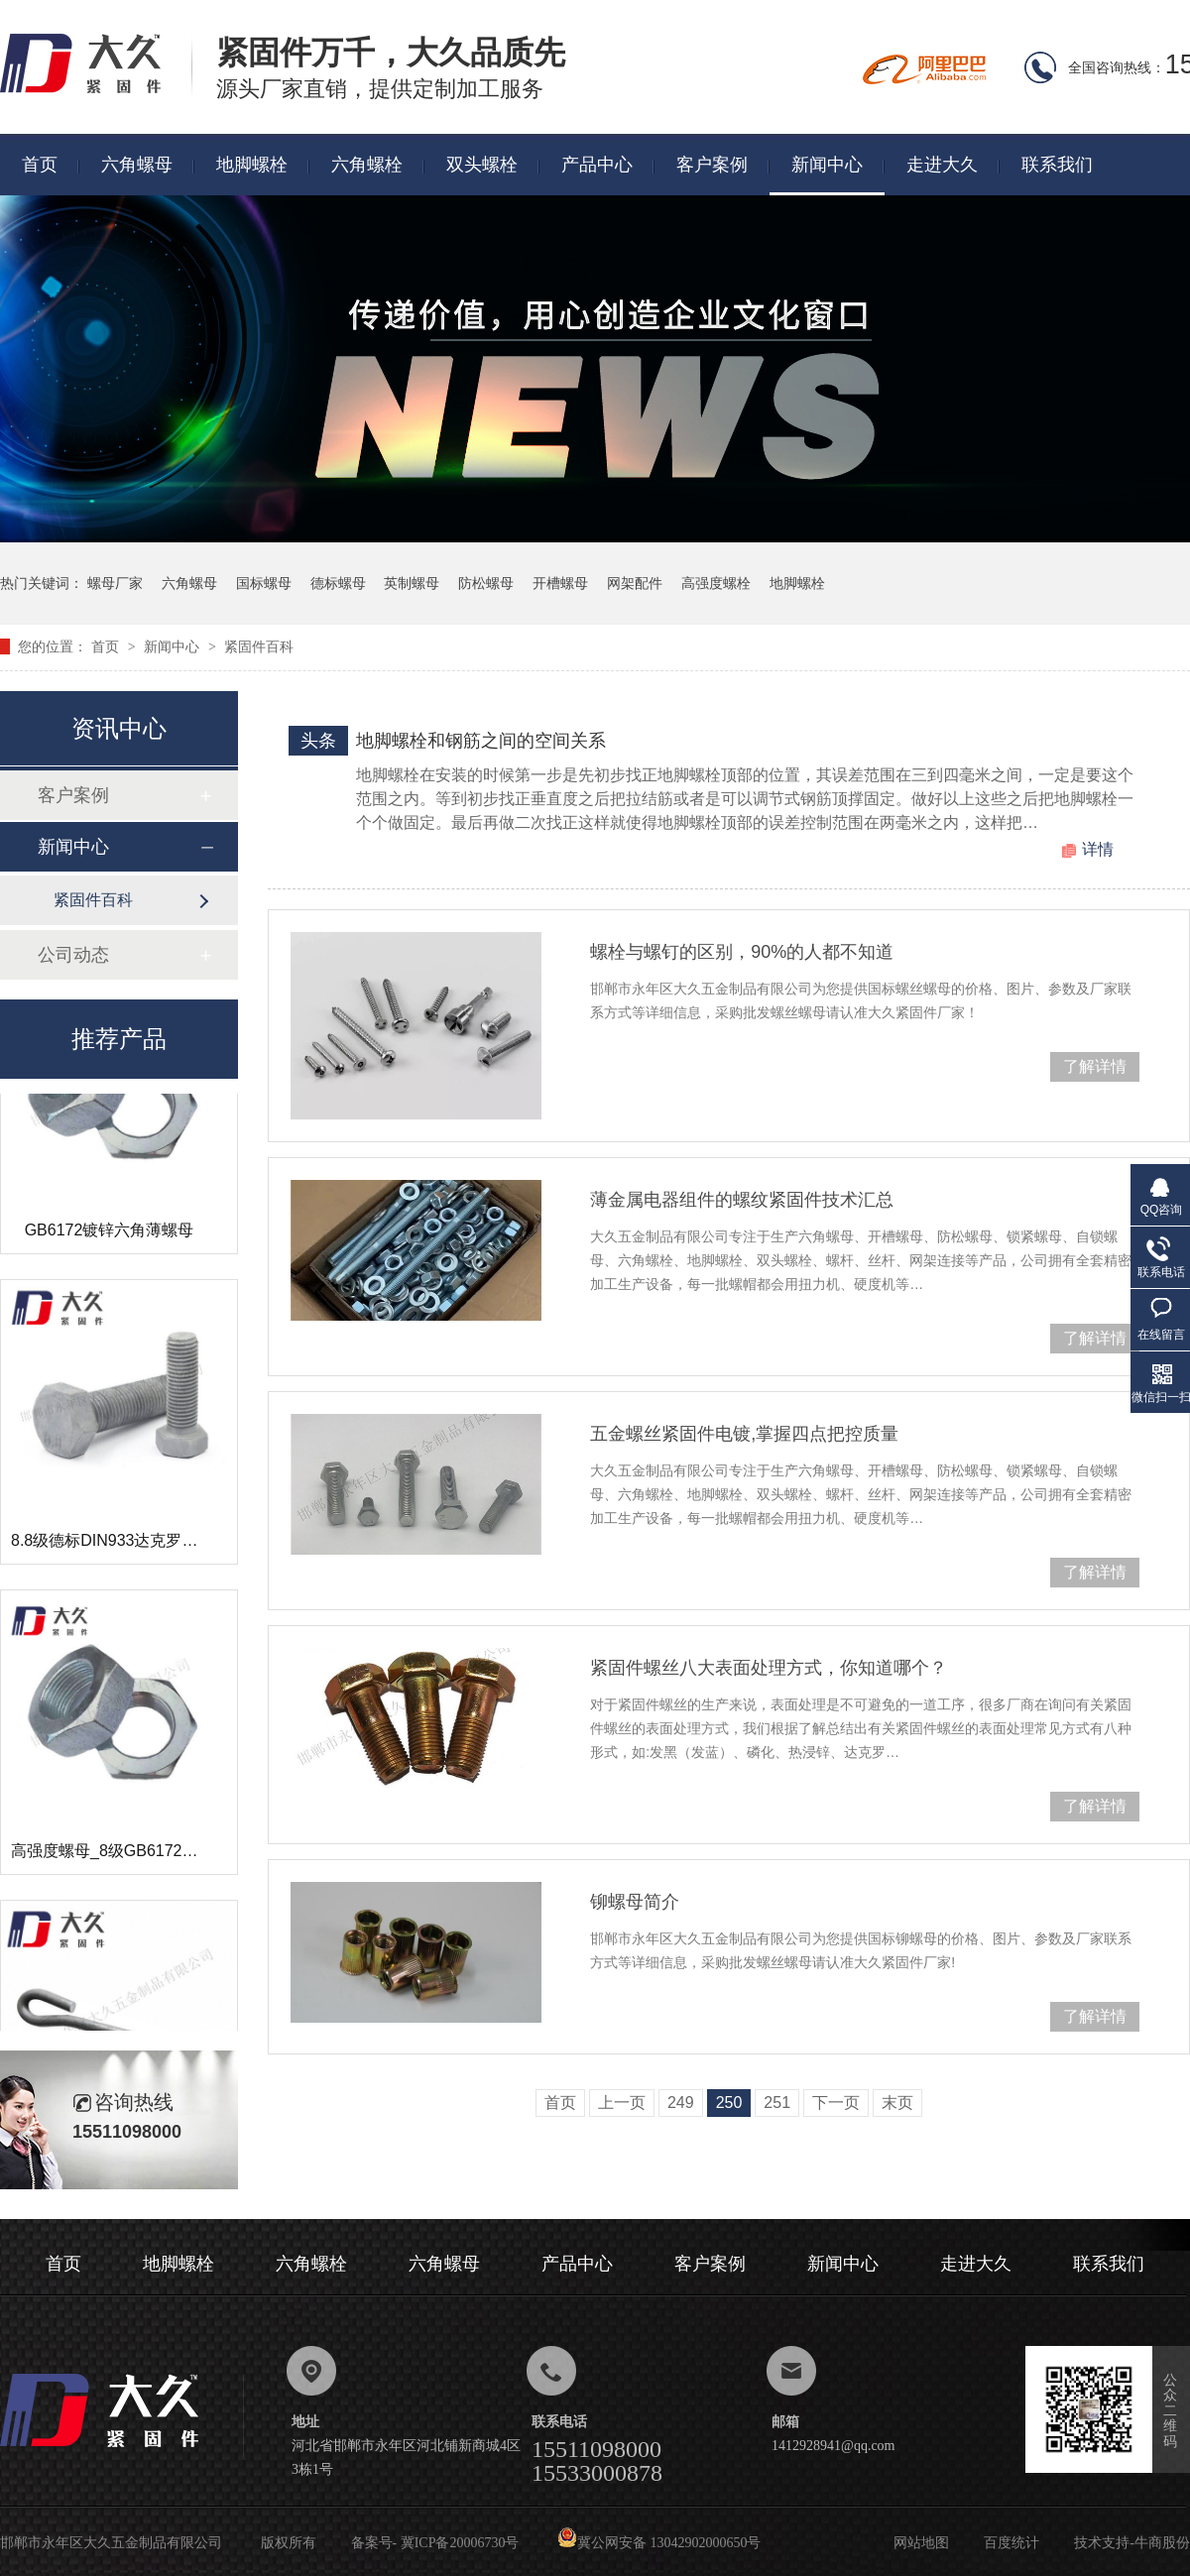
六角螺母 (137, 165)
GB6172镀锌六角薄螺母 (109, 1237)
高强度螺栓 (716, 583)
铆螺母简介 (634, 1902)
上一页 (622, 2102)
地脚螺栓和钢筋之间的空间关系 (481, 741)
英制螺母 (411, 583)
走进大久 (942, 165)
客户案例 (712, 165)
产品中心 (597, 165)
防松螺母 (486, 583)
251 (777, 2102)
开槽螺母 (560, 583)
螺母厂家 (115, 583)
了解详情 (1095, 1066)
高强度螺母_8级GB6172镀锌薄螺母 (136, 1857)
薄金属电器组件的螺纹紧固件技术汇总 (741, 1200)
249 (680, 2102)
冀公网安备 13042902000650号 (659, 2542)
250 (729, 2102)
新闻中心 (827, 165)
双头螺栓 (482, 165)
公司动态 (73, 955)
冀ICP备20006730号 (460, 2542)
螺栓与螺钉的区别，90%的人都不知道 (741, 952)
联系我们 (1057, 165)
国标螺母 (264, 583)
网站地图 (921, 2542)
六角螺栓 (367, 165)
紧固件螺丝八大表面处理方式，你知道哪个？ (768, 1668)
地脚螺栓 (252, 165)
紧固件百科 (259, 646)
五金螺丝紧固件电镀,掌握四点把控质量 (744, 1434)
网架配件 (634, 583)
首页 (40, 165)
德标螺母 (338, 583)
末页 (897, 2102)
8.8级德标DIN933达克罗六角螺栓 (128, 1547)
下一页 (836, 2102)
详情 (1098, 849)
